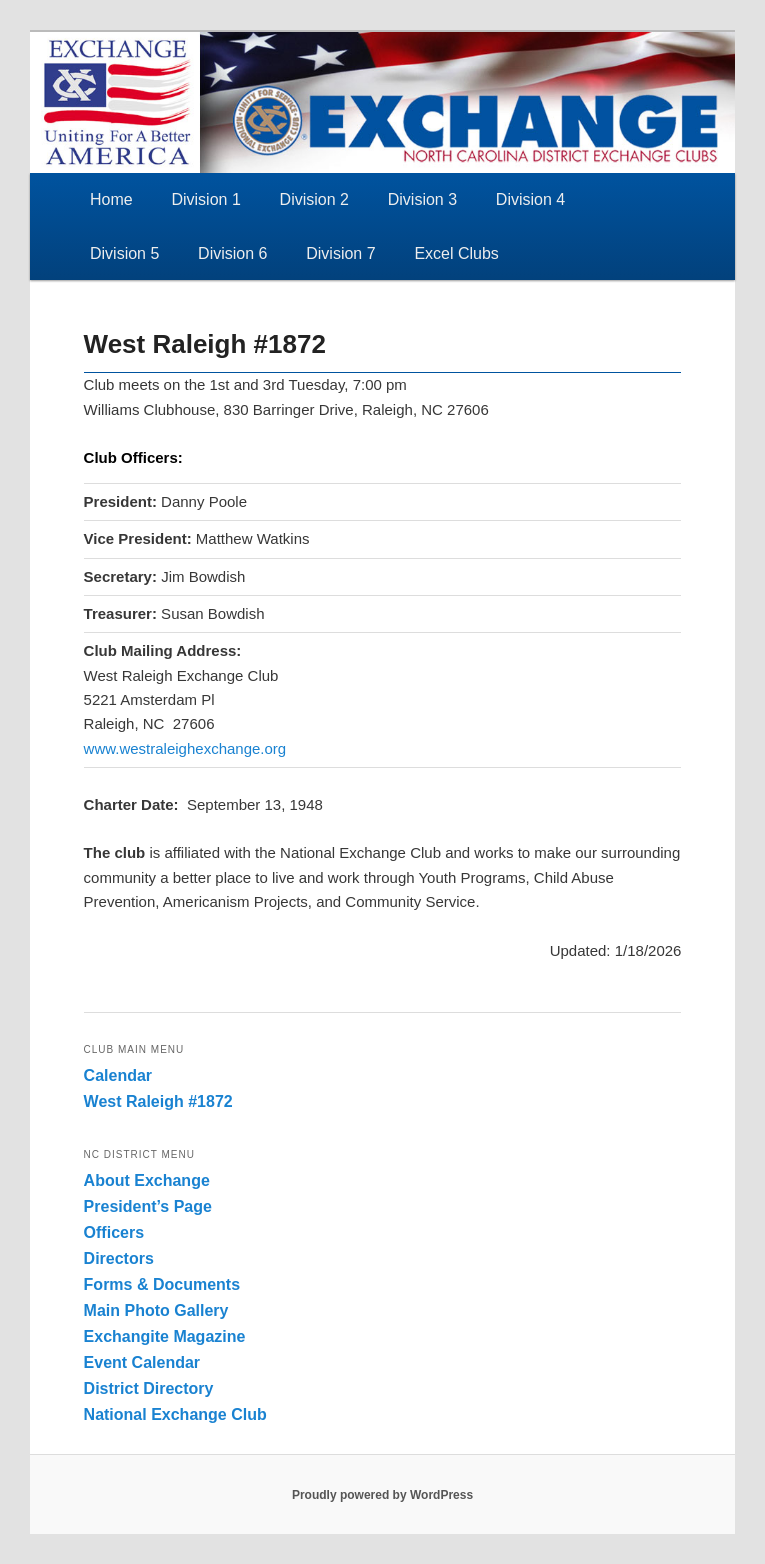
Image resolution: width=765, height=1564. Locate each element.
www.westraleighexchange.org (185, 748)
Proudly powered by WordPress (382, 1495)
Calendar (118, 1075)
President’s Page (148, 1206)
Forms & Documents (162, 1284)
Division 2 (314, 199)
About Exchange (147, 1180)
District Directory (149, 1388)
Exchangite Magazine (165, 1336)
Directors (119, 1258)
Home (111, 199)
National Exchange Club (175, 1414)
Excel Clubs (456, 253)
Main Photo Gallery (156, 1310)
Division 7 (340, 253)
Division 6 (232, 253)
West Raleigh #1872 (158, 1101)
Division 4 (530, 199)
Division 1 (205, 199)
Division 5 (124, 253)
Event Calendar (142, 1362)
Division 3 (422, 199)
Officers (114, 1232)
